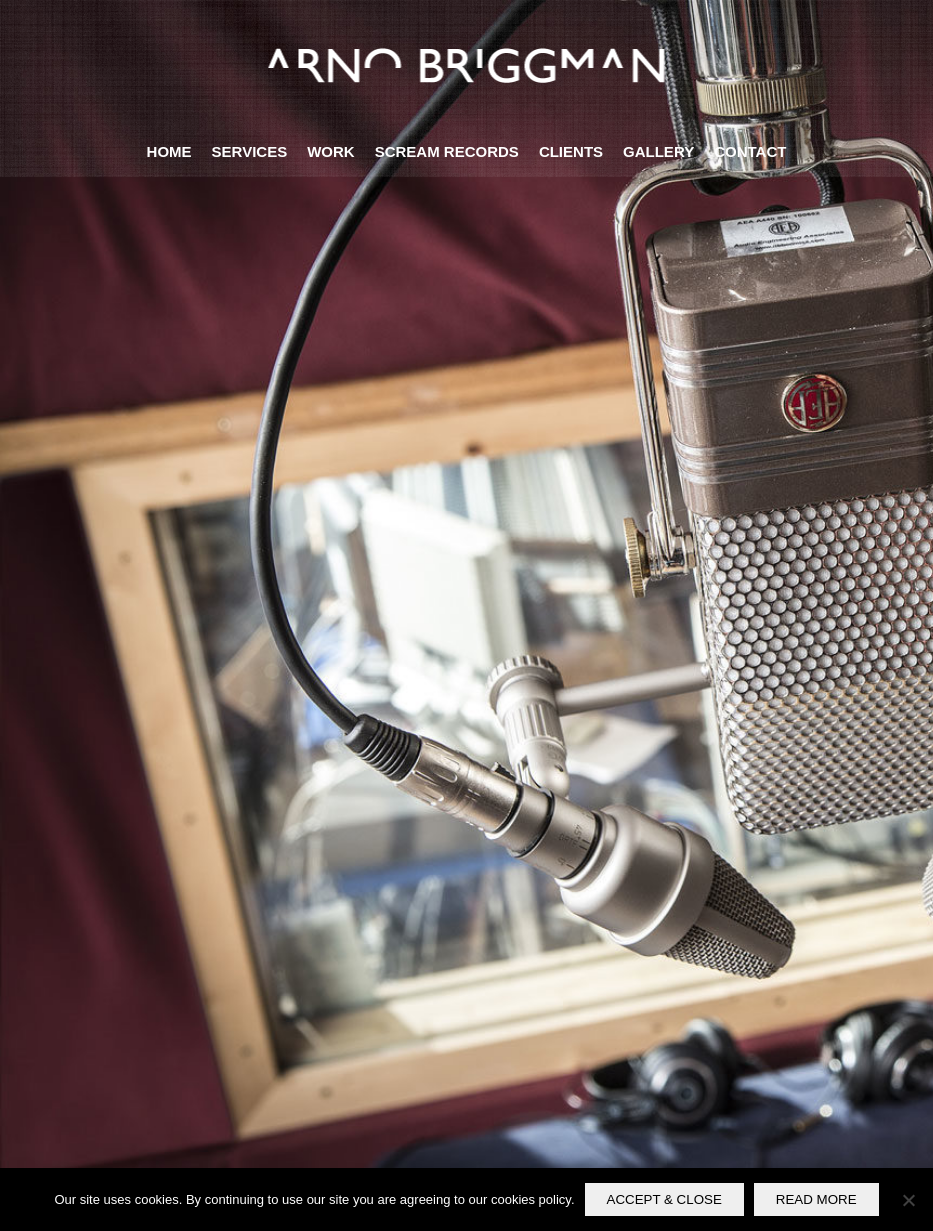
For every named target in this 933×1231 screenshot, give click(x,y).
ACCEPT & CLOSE (664, 1199)
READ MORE (816, 1199)
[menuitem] (169, 152)
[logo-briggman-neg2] (466, 63)
